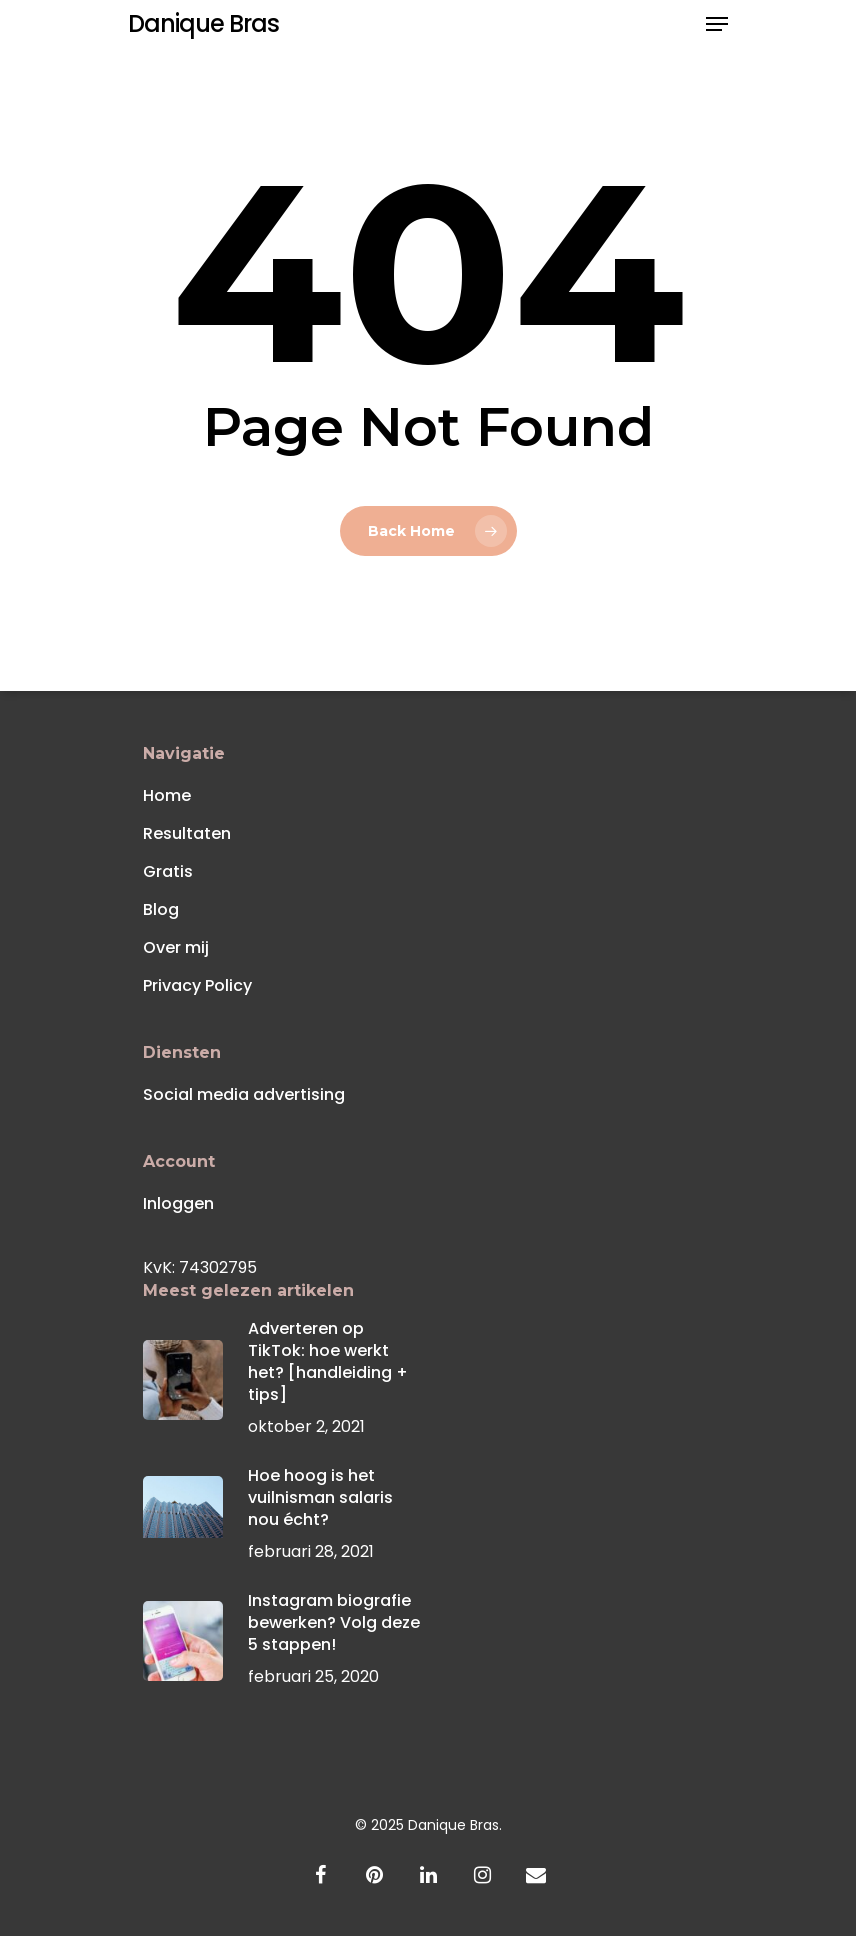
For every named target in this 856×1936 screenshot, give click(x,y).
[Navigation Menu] (717, 24)
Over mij (176, 947)
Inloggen (178, 1203)
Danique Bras (203, 24)
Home (167, 795)
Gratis (168, 871)
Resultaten (187, 833)
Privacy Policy (197, 985)
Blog (161, 909)
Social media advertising (244, 1094)
